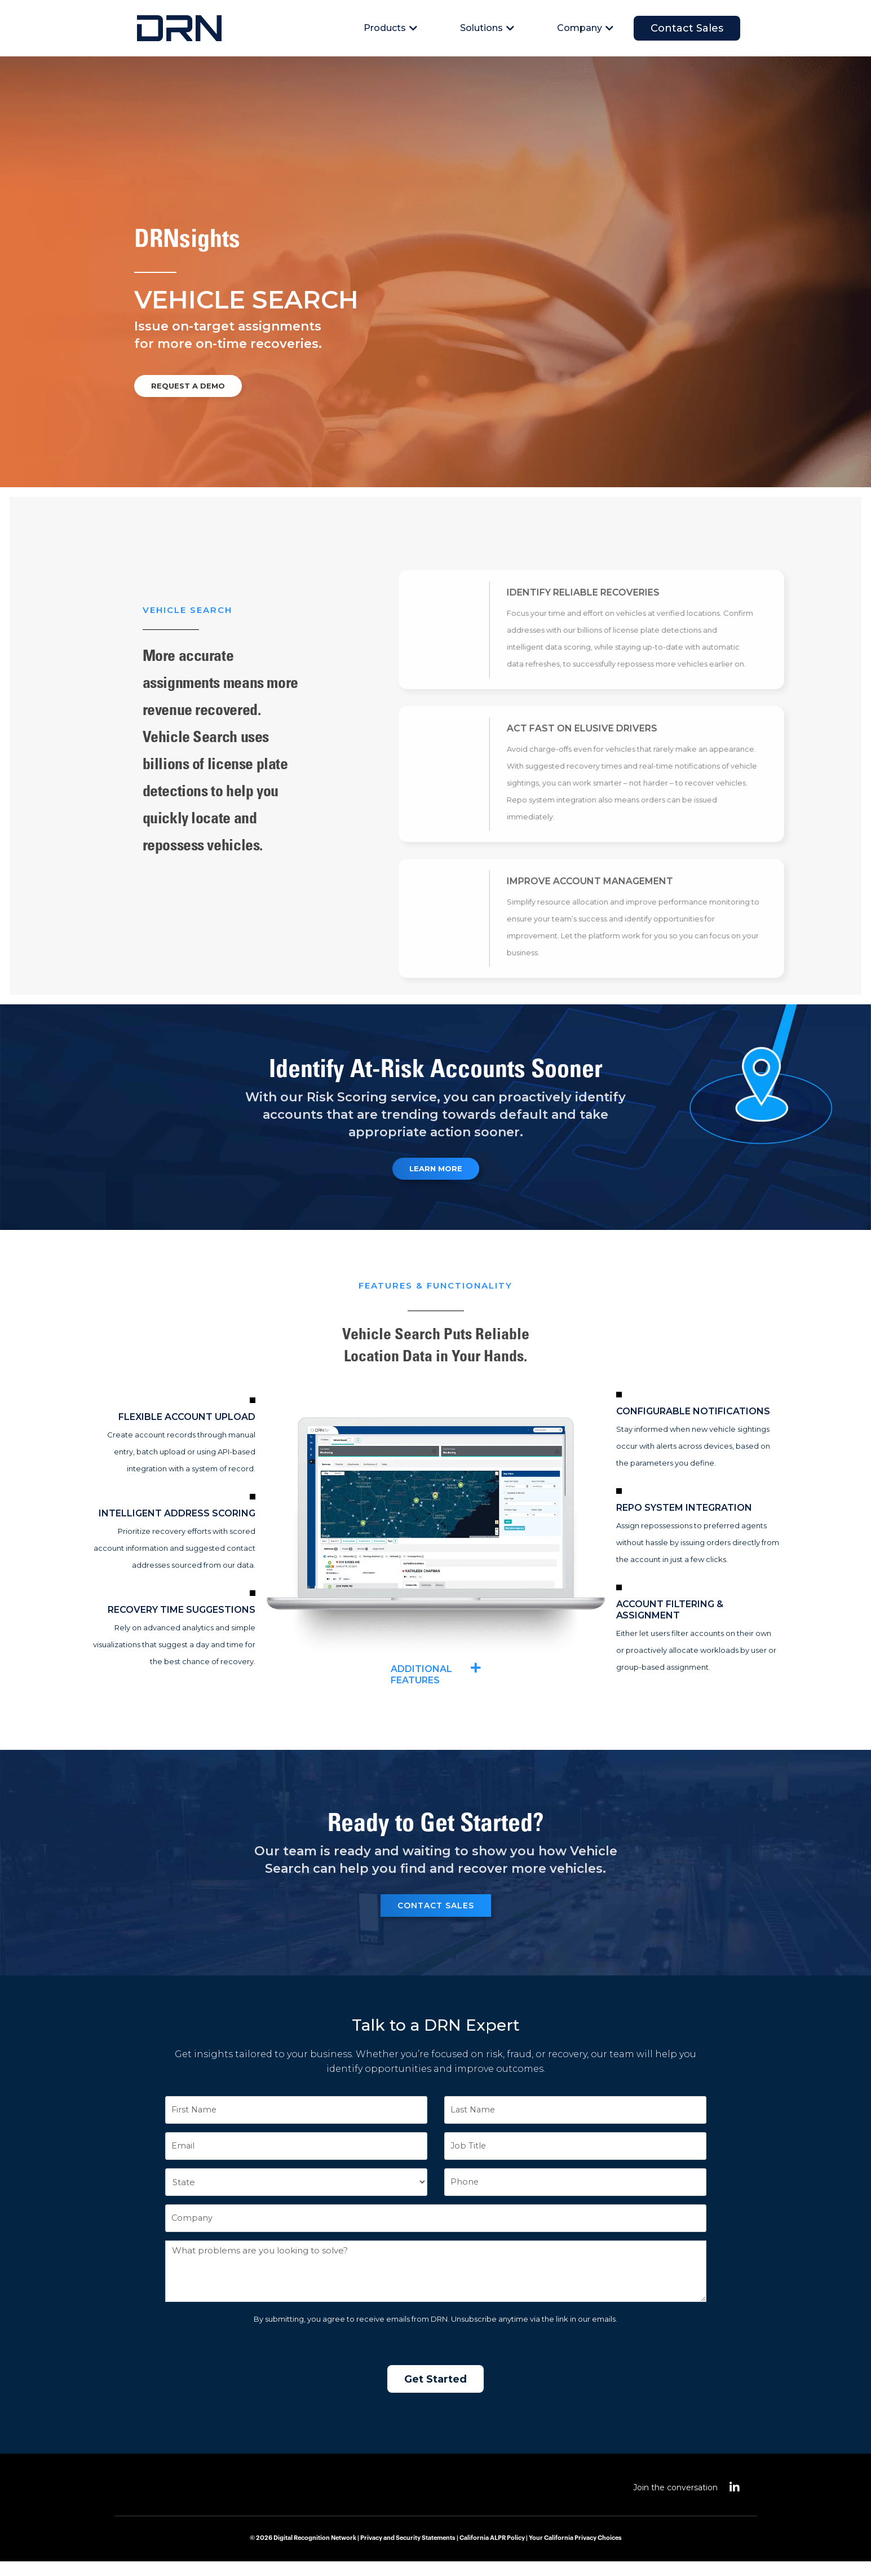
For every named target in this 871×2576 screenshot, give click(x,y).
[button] (435, 1688)
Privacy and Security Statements (408, 2552)
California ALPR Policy (492, 2552)
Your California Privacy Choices (575, 2552)
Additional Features (428, 1688)
